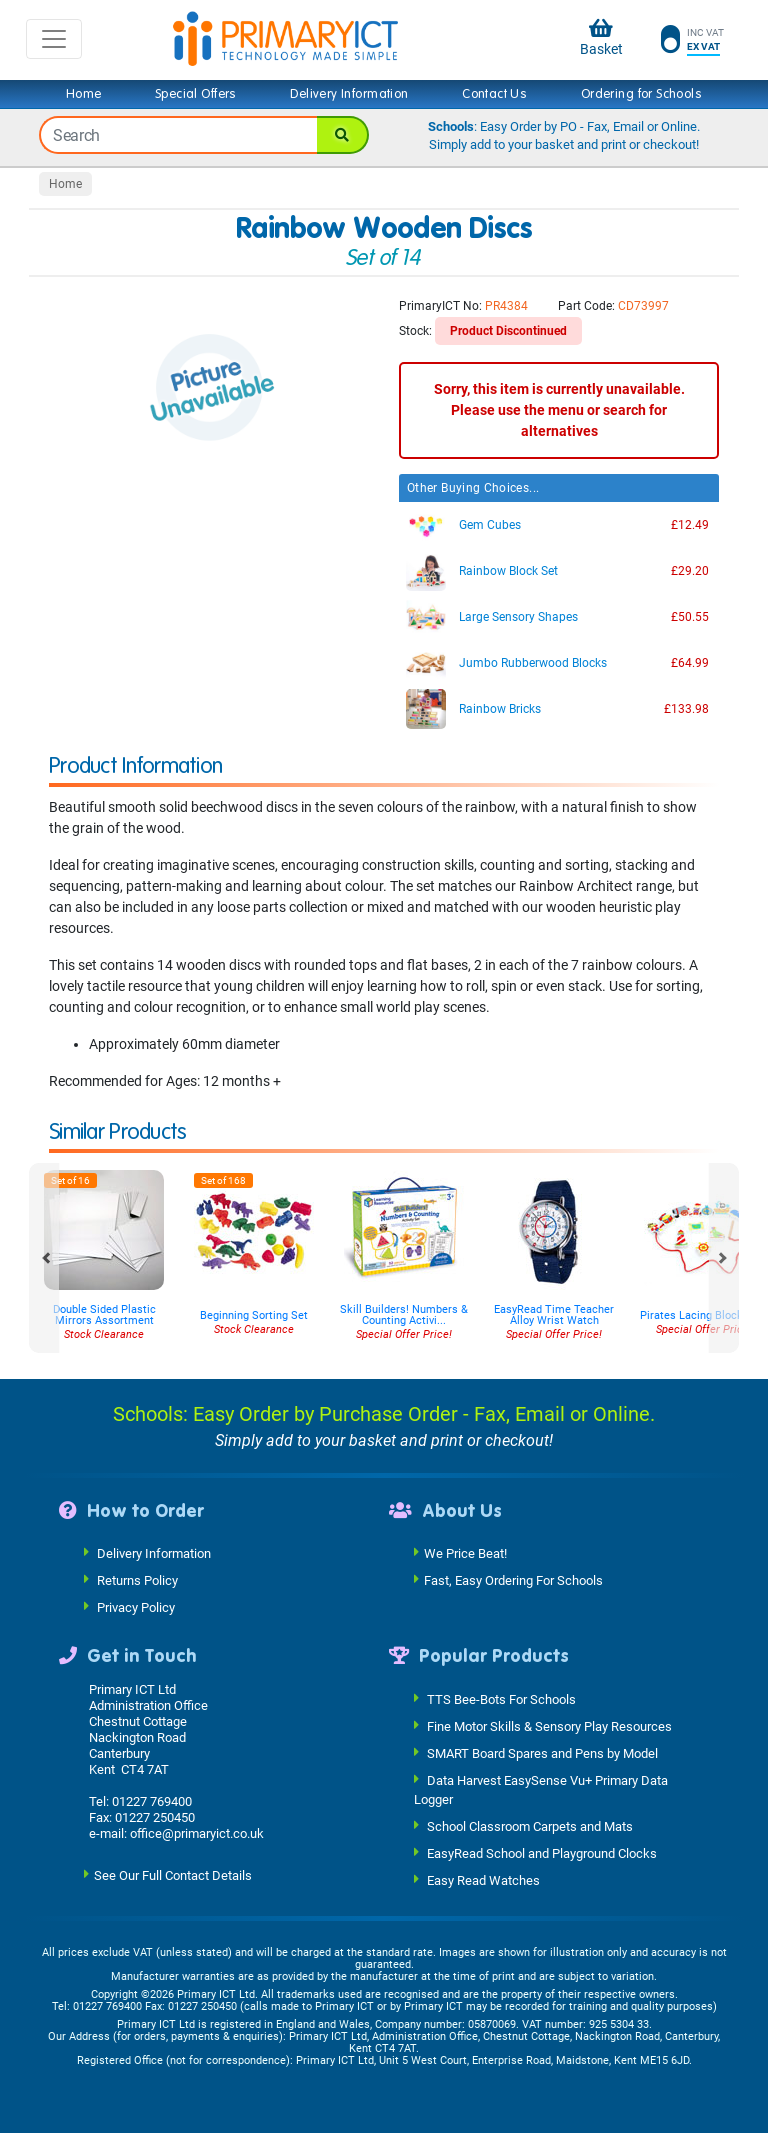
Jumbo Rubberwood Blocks (533, 663)
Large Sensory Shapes (518, 617)
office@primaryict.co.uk (197, 1833)
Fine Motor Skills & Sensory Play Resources (549, 1725)
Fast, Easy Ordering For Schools (513, 1580)
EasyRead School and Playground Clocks (542, 1853)
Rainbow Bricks (500, 709)
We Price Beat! (465, 1553)
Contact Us (494, 94)
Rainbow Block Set (508, 571)
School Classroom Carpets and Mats (530, 1826)
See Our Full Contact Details (173, 1874)
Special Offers (196, 94)
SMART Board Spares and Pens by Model (542, 1752)
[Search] (343, 135)
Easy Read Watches (483, 1880)
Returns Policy (137, 1580)
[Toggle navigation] (54, 39)
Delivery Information (349, 94)
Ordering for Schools (641, 94)
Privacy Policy (136, 1607)
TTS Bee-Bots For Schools (501, 1698)
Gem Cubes (490, 525)
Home (84, 94)
